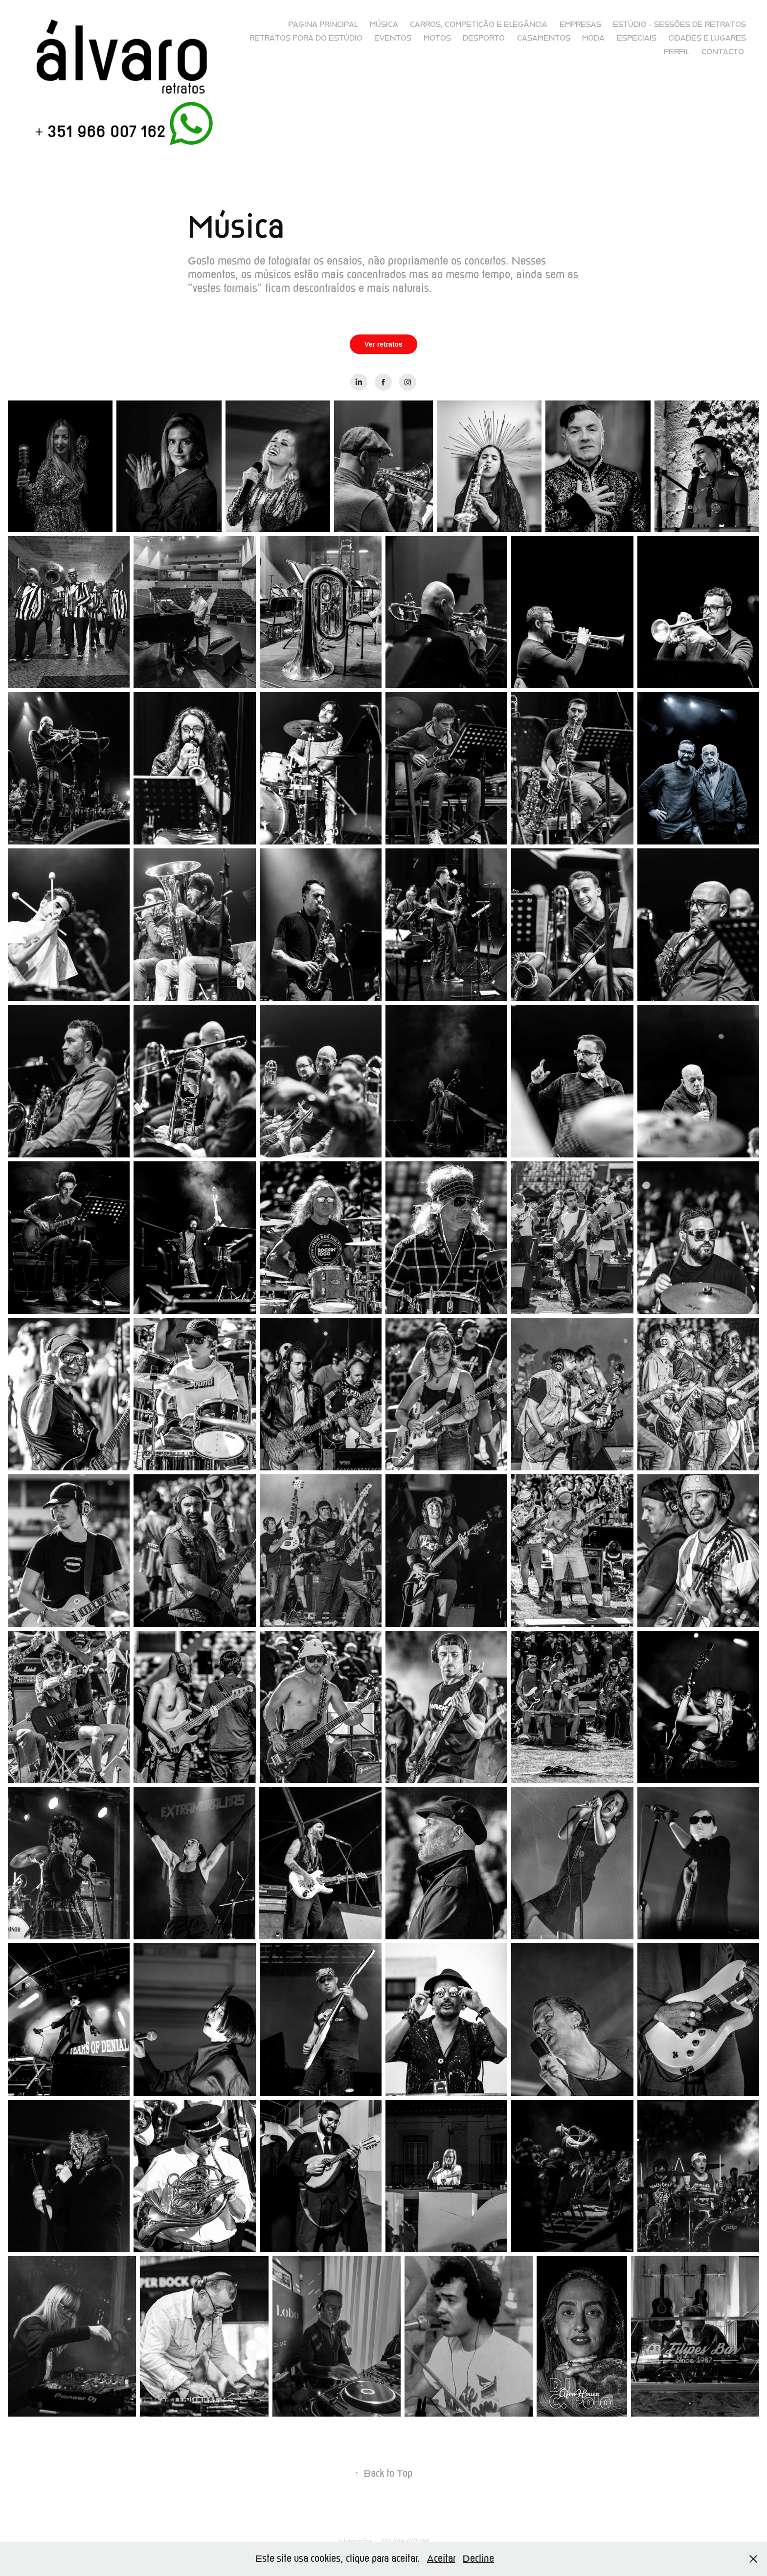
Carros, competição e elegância (478, 24)
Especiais (636, 38)
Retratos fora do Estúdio (305, 38)
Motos (437, 38)
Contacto (722, 51)
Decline (478, 2558)
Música (384, 24)
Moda (593, 38)
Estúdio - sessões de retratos (679, 24)
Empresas (580, 24)
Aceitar (441, 2558)
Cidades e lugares (707, 38)
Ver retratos (383, 344)
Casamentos (543, 38)
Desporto (484, 38)
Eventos (392, 38)
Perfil (676, 51)
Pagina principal (323, 24)
